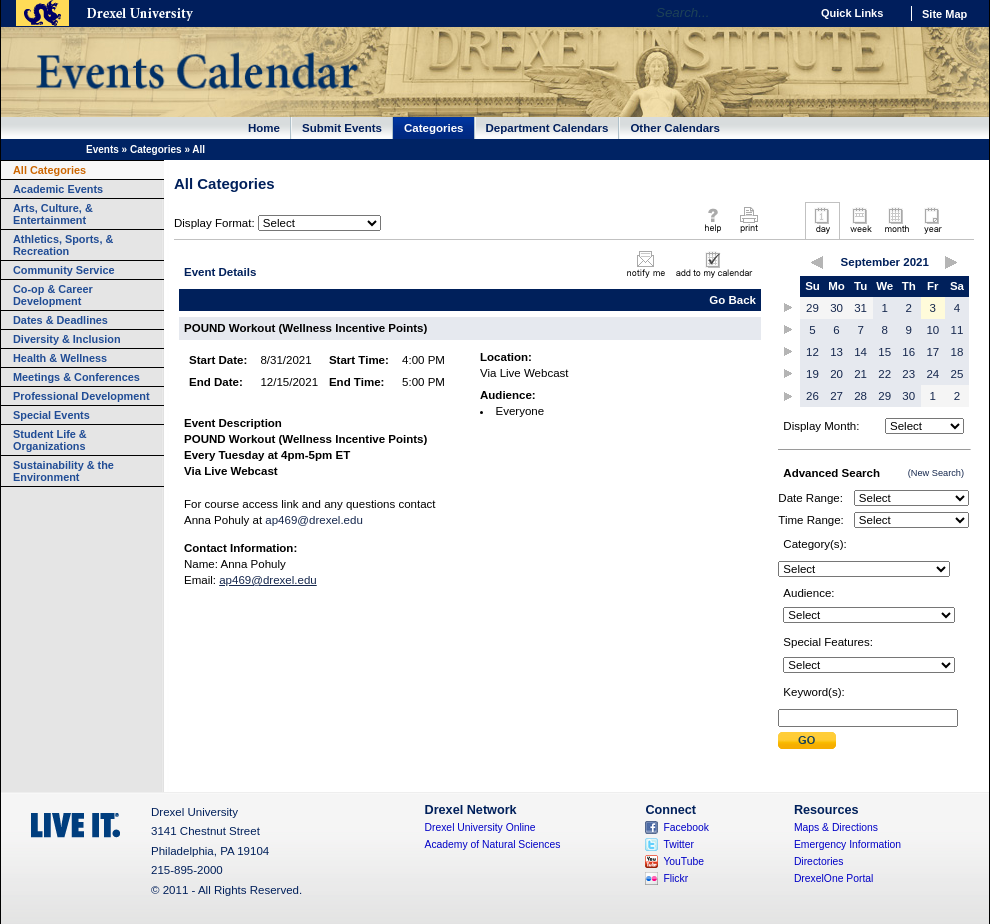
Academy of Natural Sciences (493, 844)
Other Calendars (675, 128)
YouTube (683, 861)
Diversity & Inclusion (67, 339)
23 (908, 374)
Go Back (732, 300)
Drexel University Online (480, 827)
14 (860, 352)
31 (860, 308)
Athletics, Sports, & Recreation (63, 245)
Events (102, 149)
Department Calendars (547, 128)
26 (812, 396)
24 (932, 374)
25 (957, 374)
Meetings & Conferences (76, 377)
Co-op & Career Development (53, 295)
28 (860, 396)
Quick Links (852, 13)
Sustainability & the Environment (63, 471)
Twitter (678, 844)
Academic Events (58, 189)
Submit (807, 740)
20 (836, 374)
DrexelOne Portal (833, 878)
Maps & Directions (836, 827)
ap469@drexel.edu (314, 520)
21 (860, 374)
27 (836, 396)
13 (836, 352)
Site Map (944, 14)
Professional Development (81, 396)
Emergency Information (847, 844)
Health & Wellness (60, 358)
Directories (819, 861)
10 (932, 330)
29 (812, 308)
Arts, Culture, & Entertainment (53, 214)
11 (957, 330)
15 (884, 352)
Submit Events (342, 128)
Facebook (686, 827)
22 (884, 374)
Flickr (675, 878)
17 (932, 352)
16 (908, 352)
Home (264, 128)
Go (789, 13)
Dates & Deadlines (60, 320)
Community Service (64, 270)
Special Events (51, 415)
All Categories (49, 170)
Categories (434, 128)
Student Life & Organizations (50, 440)
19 (812, 374)
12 (812, 352)
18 (957, 352)
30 (836, 308)
